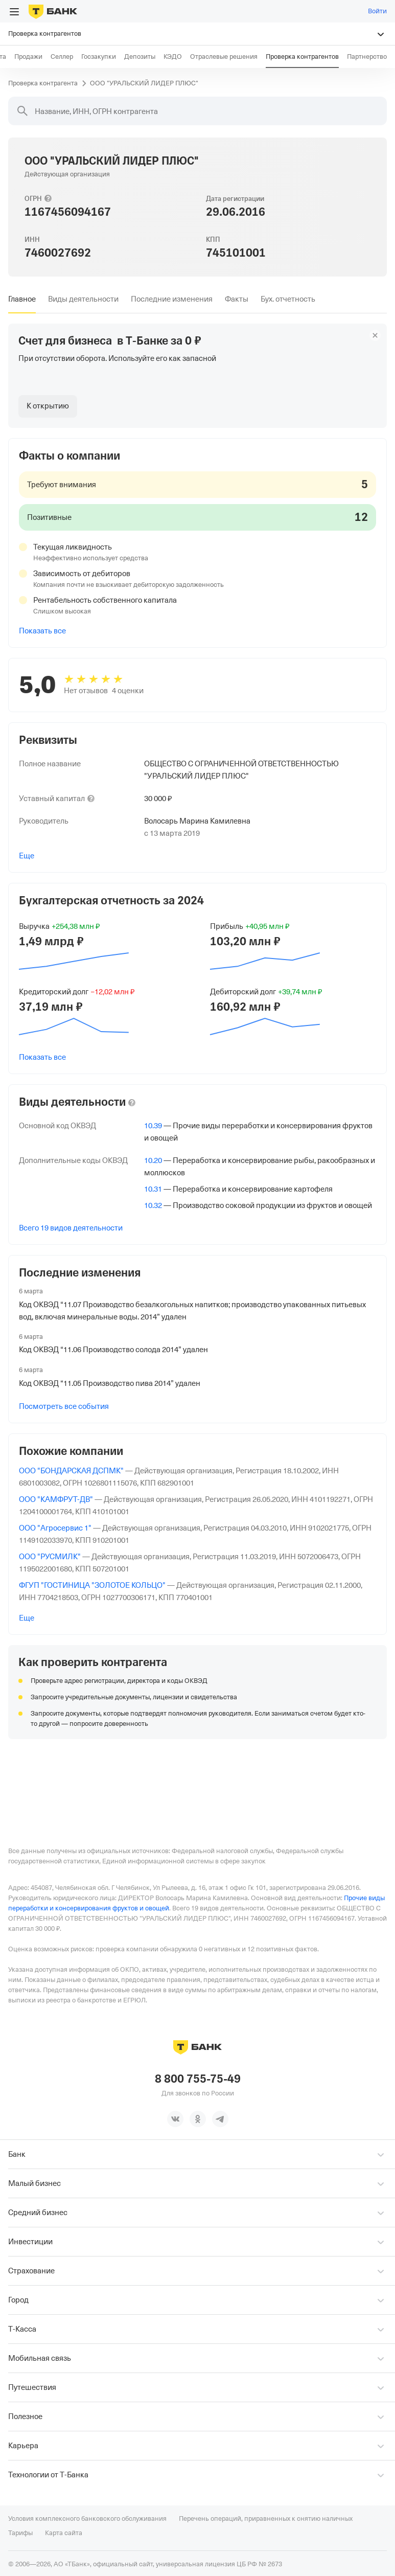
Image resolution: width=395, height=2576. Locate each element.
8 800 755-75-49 (198, 2077)
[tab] (22, 299)
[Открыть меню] (14, 12)
